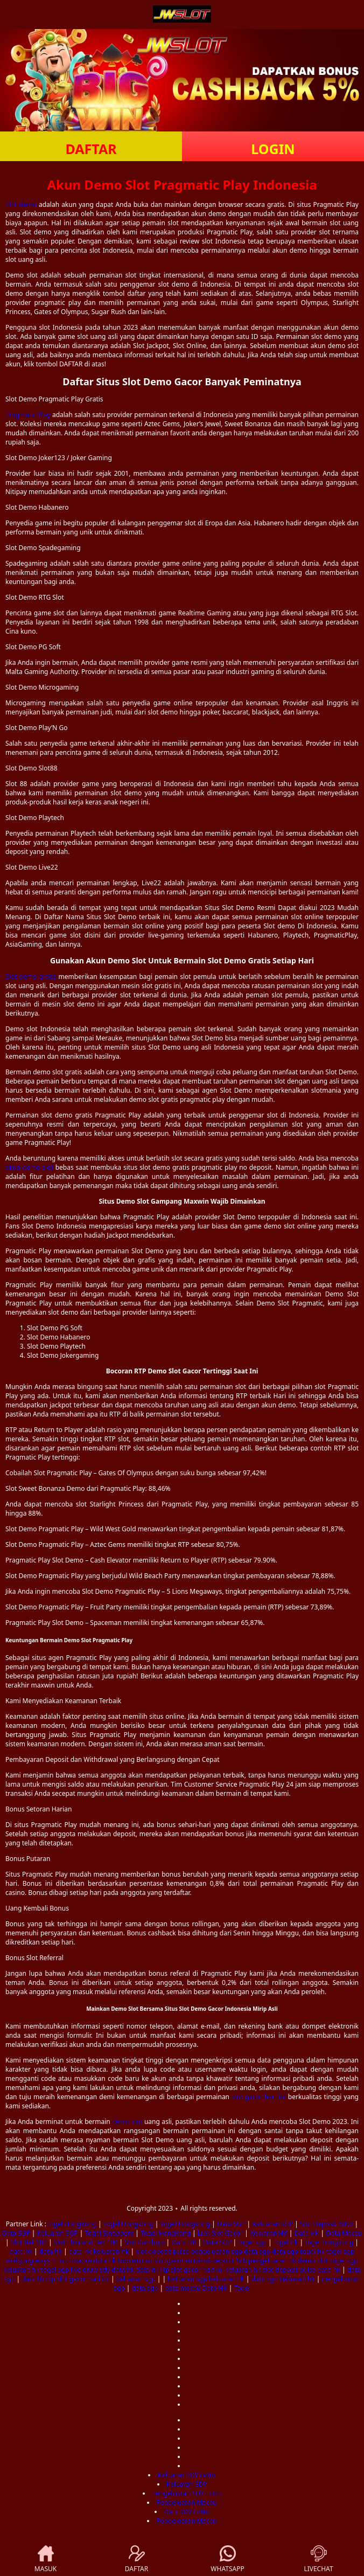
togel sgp (252, 2242)
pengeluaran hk (272, 2260)
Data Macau (344, 2233)
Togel (242, 2288)
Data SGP (231, 2223)
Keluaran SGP (272, 2223)
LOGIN (273, 149)
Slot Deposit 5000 (326, 2223)
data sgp (257, 2251)
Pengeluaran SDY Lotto (186, 2493)
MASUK (45, 2559)
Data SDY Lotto (186, 2511)
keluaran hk (111, 2251)
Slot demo (21, 204)
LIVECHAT (318, 2559)
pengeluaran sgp (216, 2251)
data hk (21, 2251)
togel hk (286, 2242)
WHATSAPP (227, 2559)
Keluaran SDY (186, 2484)
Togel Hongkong (71, 2223)
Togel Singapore (109, 2233)
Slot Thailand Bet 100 (86, 2242)
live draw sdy (90, 2269)
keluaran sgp (136, 2278)
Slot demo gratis (30, 976)
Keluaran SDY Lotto (186, 2475)
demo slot (127, 2121)
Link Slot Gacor (220, 2233)
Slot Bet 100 (29, 2242)
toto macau (74, 2260)
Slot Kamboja (144, 2242)
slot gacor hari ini (259, 2096)
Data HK (306, 2233)
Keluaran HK (269, 2233)
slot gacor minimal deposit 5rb (200, 2260)
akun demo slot (29, 1167)
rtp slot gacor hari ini (191, 2269)
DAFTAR (90, 149)
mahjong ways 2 (30, 2260)
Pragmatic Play (28, 414)
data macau (182, 2288)
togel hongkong (329, 2242)
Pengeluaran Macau (186, 2502)
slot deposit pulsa (162, 2251)
